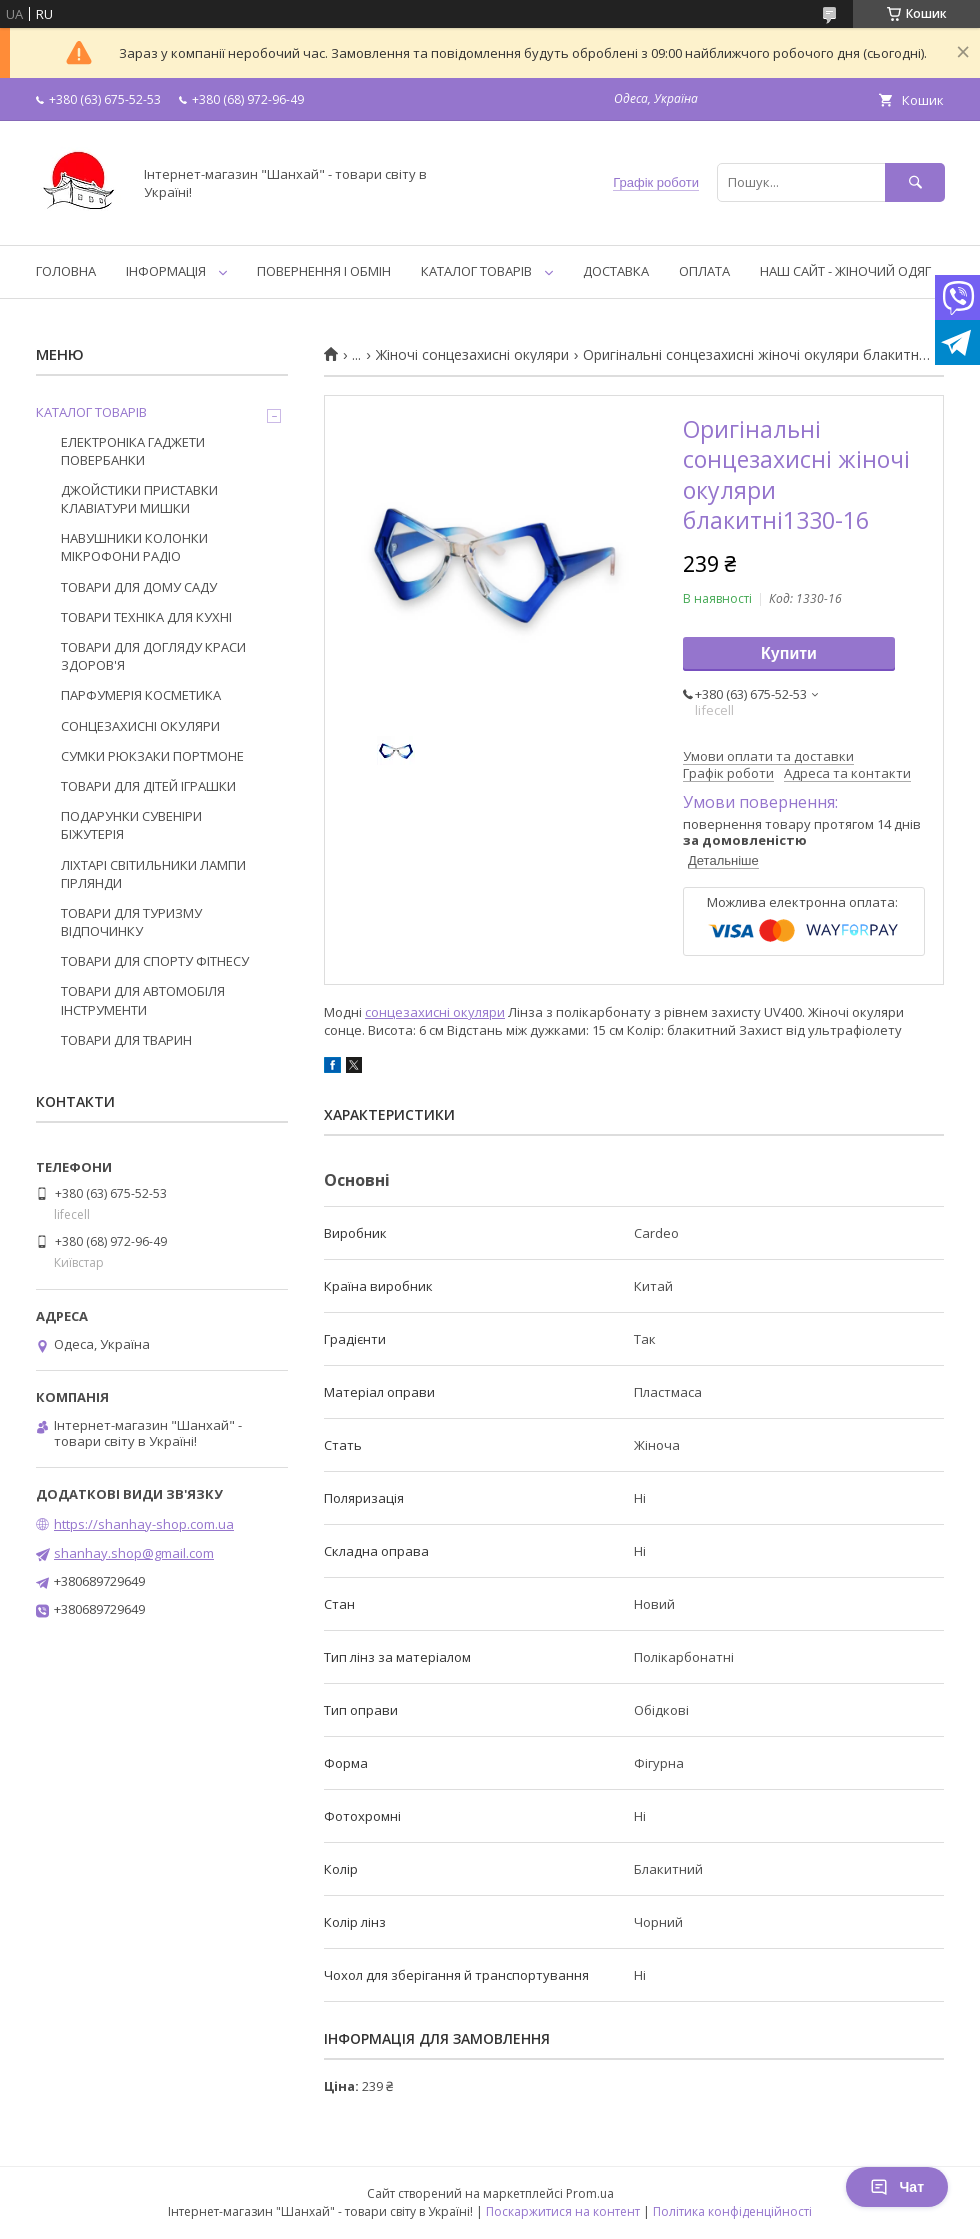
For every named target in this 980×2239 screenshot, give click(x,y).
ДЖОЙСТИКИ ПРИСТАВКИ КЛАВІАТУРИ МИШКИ (139, 499)
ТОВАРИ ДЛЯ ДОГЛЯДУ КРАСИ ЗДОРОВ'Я (153, 656)
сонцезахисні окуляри (435, 1012)
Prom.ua (590, 2193)
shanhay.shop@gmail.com (134, 1553)
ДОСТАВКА (616, 271)
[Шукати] (915, 182)
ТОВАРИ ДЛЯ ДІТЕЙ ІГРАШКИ (148, 786)
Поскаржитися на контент (563, 2211)
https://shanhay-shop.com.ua (144, 1524)
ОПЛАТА (704, 271)
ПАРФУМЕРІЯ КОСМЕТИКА (141, 695)
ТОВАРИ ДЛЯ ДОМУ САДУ (139, 587)
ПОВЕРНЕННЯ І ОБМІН (324, 271)
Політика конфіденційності (732, 2211)
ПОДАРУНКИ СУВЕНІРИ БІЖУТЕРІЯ (131, 825)
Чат (897, 2187)
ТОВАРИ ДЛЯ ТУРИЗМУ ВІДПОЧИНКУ (131, 922)
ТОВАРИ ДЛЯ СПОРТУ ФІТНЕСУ (155, 961)
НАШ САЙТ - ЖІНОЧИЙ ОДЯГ (845, 271)
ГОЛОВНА (66, 271)
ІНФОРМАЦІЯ (166, 271)
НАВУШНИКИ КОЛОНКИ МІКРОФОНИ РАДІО (134, 547)
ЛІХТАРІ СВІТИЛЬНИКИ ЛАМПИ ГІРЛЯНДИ (153, 874)
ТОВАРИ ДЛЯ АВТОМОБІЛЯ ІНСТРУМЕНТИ (143, 1000)
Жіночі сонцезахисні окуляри (472, 355)
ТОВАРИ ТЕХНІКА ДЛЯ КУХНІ (146, 617)
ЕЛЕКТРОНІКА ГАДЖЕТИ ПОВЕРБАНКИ (133, 451)
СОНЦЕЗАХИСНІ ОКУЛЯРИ (140, 726)
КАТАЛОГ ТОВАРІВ (476, 271)
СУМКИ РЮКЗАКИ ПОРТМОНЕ (152, 756)
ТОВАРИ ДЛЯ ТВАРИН (126, 1040)
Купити (789, 653)
